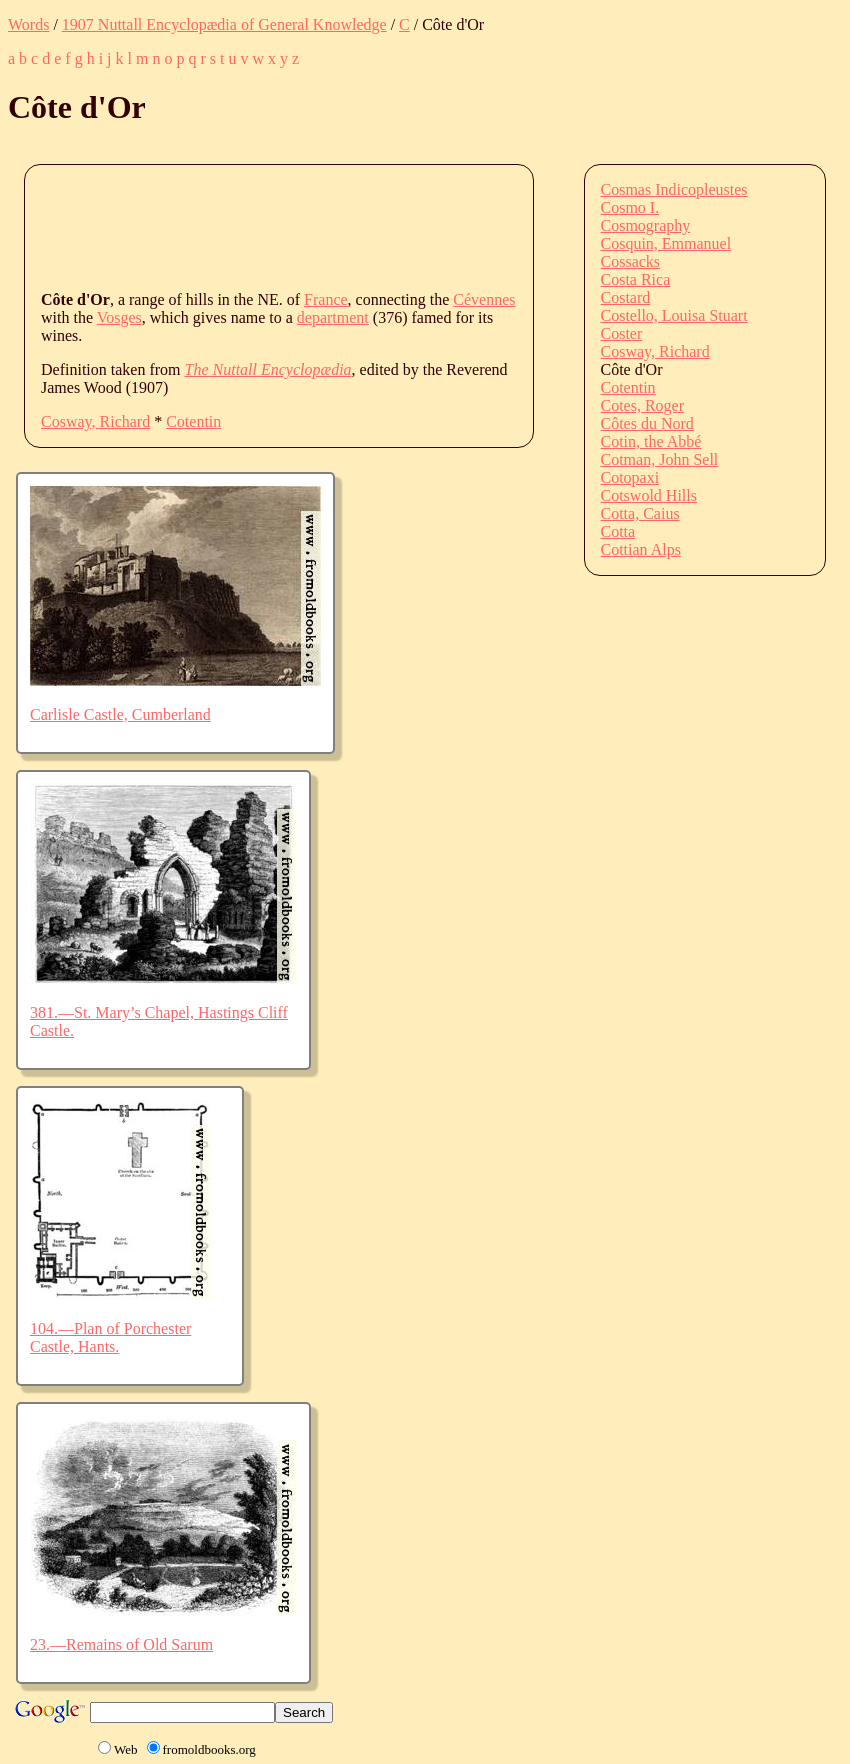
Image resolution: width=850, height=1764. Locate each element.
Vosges (119, 317)
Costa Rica (636, 279)
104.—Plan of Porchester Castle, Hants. (110, 1337)
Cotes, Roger (643, 405)
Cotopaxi (630, 477)
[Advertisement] (405, 226)
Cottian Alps (641, 549)
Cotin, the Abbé (651, 441)
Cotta (618, 531)
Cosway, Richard (95, 421)
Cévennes (484, 299)
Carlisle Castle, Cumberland (120, 714)
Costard (626, 297)
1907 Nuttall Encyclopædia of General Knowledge (224, 24)
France (326, 299)
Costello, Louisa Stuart (674, 315)
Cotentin (193, 421)
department (333, 317)
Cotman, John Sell (660, 459)
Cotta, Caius (640, 513)
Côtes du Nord (647, 423)
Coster (622, 333)
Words (28, 24)
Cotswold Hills (649, 495)
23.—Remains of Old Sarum (121, 1644)
